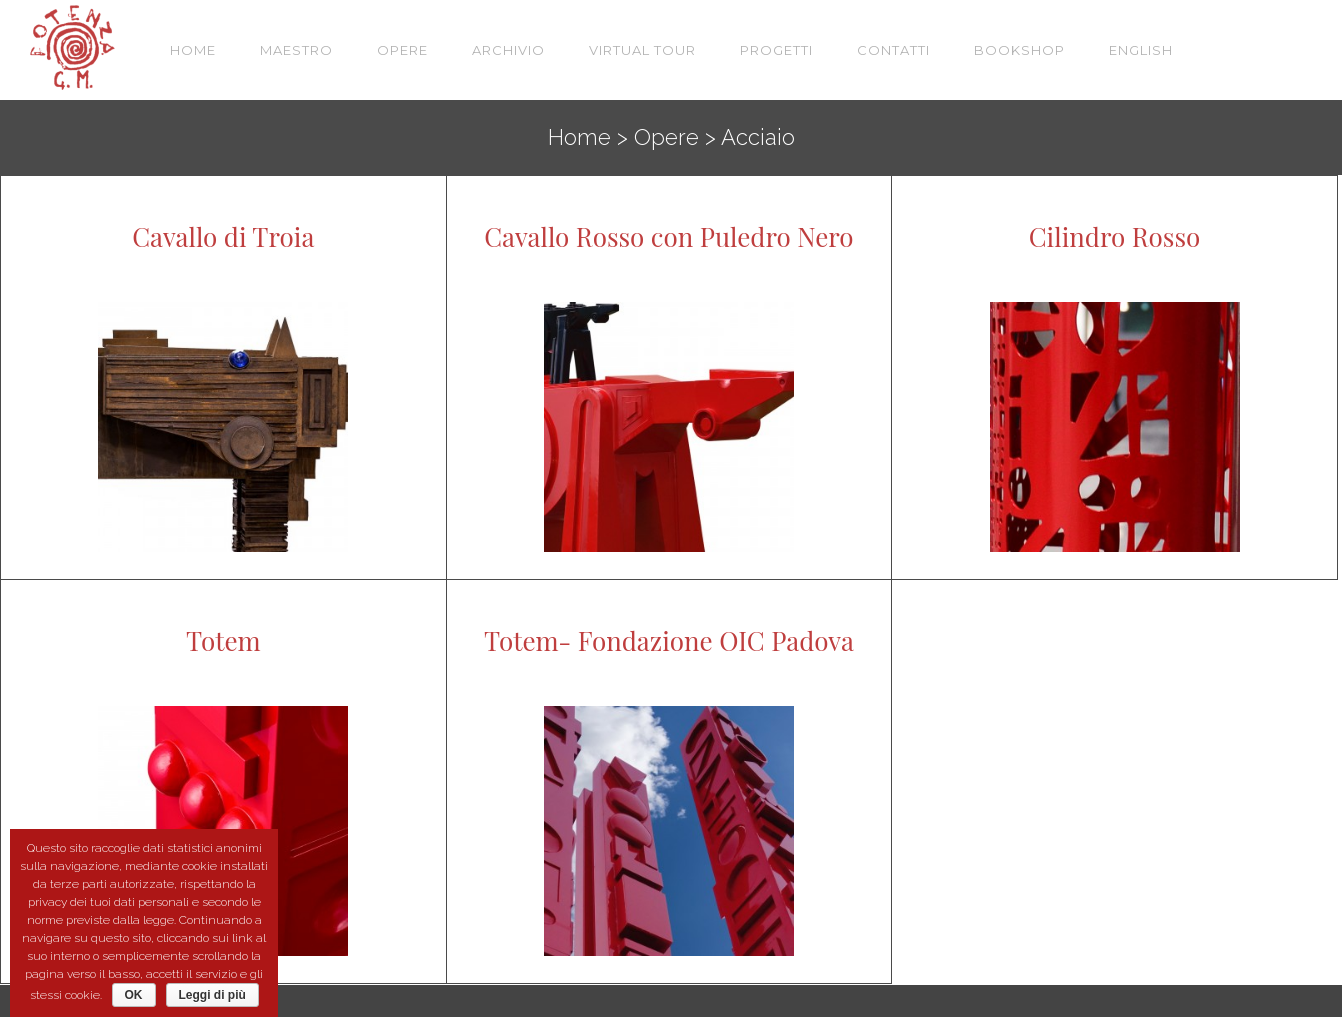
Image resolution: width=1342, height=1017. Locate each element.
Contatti (893, 50)
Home (193, 50)
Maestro (296, 50)
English (1141, 50)
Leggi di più (212, 995)
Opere (402, 50)
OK (134, 995)
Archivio (508, 50)
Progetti (776, 50)
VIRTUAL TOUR (642, 50)
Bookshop (1019, 50)
